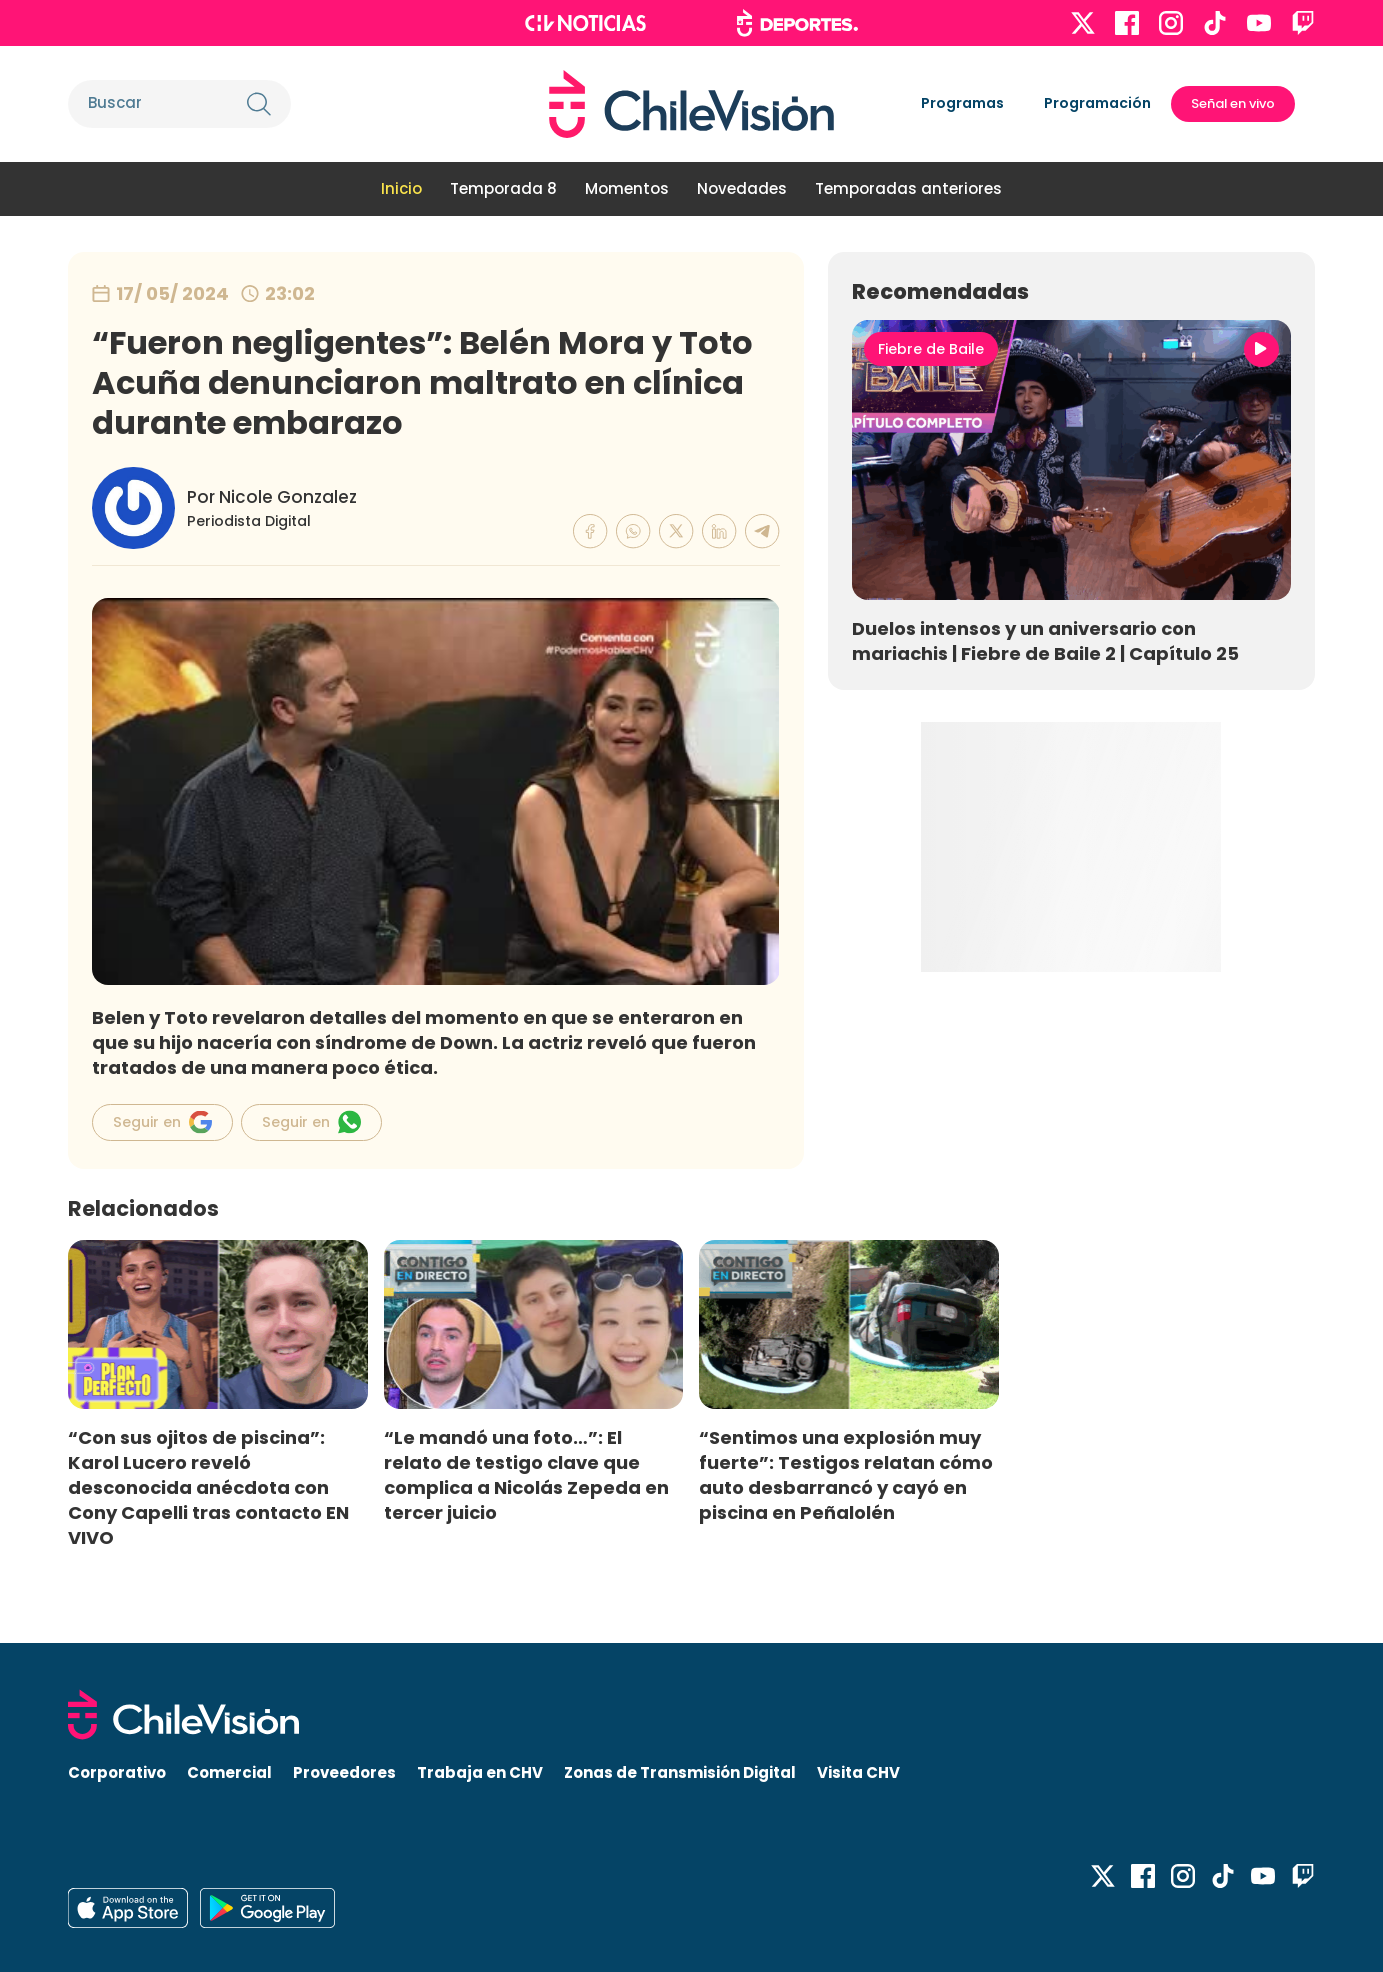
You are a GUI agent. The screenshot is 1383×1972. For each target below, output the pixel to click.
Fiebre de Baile (931, 349)
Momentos (627, 188)
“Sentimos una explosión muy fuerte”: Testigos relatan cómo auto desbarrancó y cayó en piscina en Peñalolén (846, 1475)
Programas (962, 103)
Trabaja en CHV (480, 1772)
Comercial (229, 1772)
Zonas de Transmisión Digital (680, 1772)
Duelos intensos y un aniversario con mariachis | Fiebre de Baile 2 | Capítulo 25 (1045, 641)
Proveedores (344, 1772)
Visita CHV (858, 1772)
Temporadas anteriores (908, 188)
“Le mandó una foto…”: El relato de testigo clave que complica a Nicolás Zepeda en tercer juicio (526, 1475)
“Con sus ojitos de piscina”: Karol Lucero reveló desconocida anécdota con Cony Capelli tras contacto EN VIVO (208, 1488)
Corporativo (117, 1772)
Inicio (401, 188)
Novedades (742, 188)
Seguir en (162, 1122)
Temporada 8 (503, 188)
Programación (1097, 103)
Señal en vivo (1233, 103)
